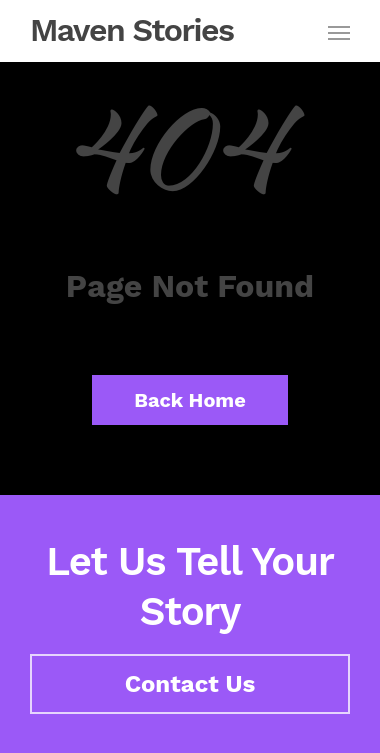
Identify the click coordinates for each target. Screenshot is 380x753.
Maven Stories (132, 30)
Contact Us (190, 684)
